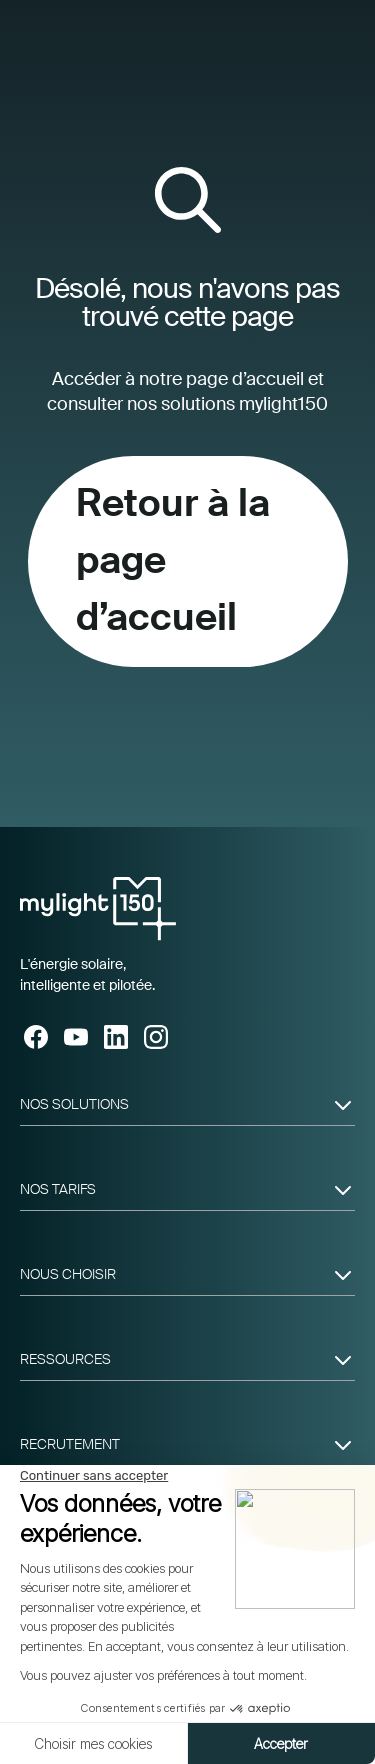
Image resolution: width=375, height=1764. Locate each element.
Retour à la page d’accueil (173, 560)
